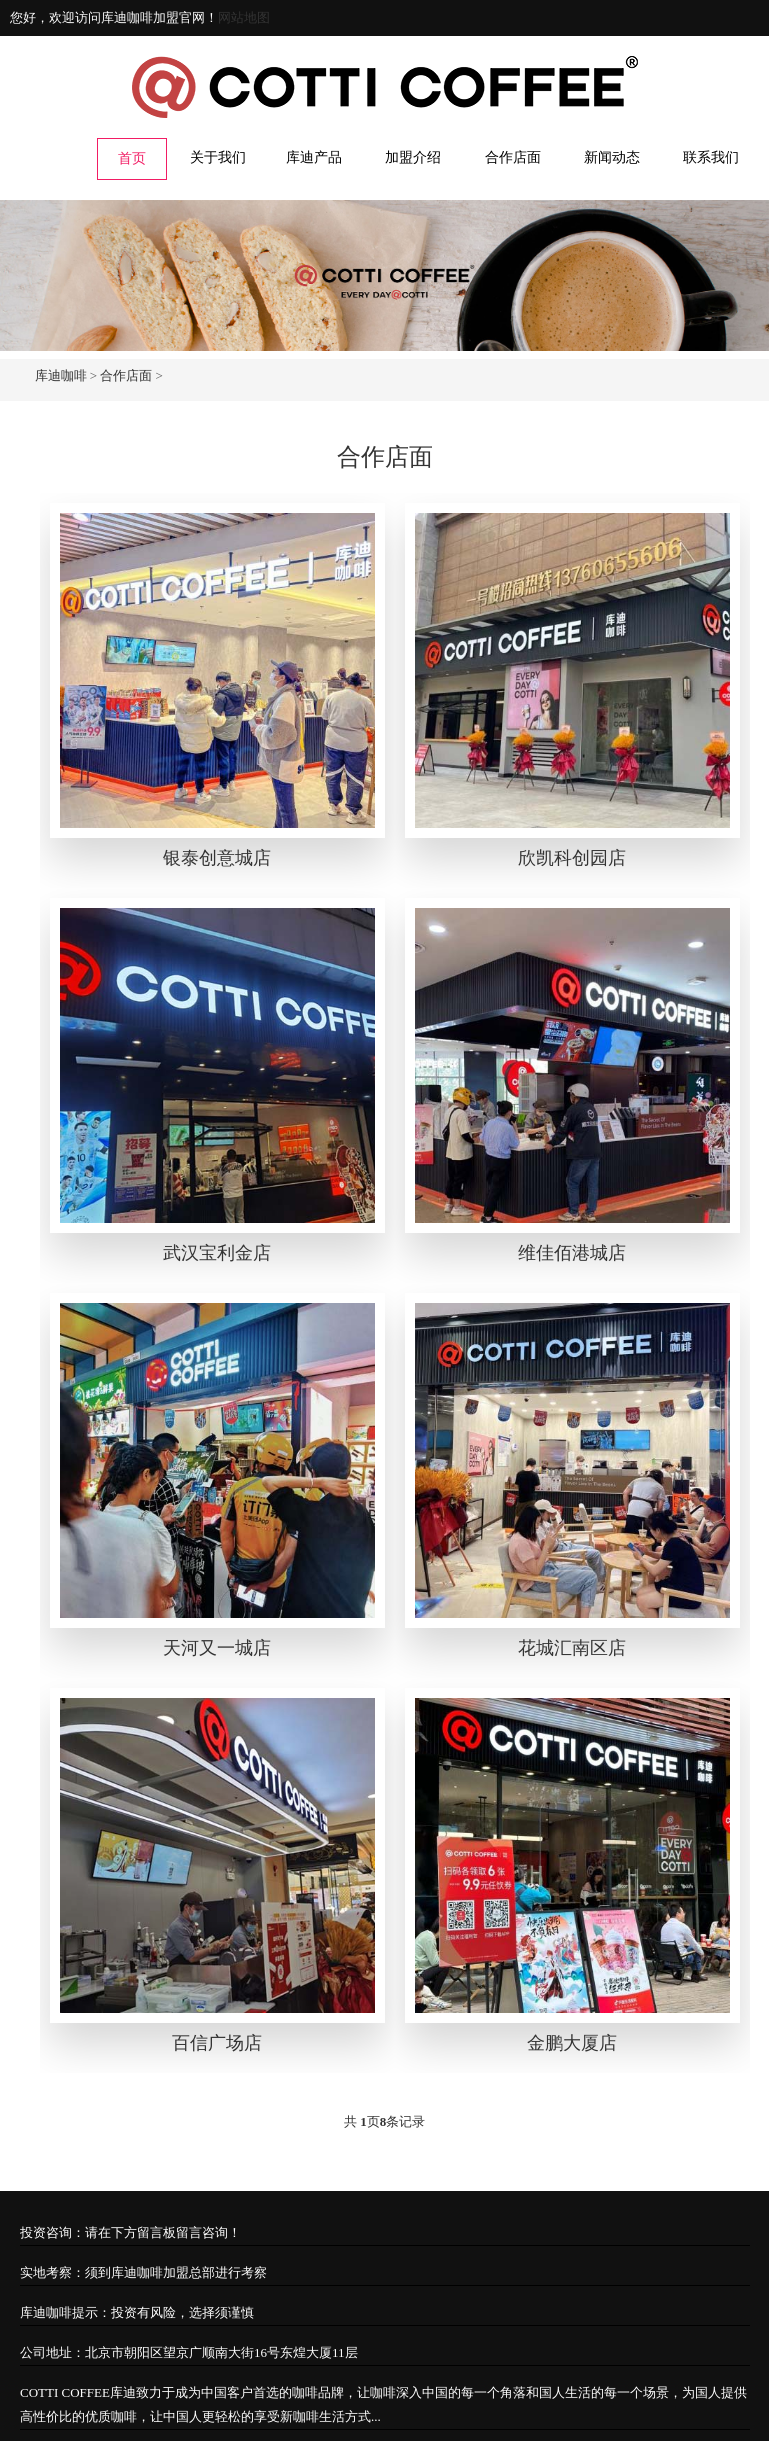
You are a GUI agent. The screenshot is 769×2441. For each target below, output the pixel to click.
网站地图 (244, 17)
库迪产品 (314, 157)
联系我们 (711, 157)
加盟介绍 (413, 157)
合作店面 (513, 157)
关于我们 (218, 157)
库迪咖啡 (61, 375)
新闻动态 (612, 157)
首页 (132, 158)
